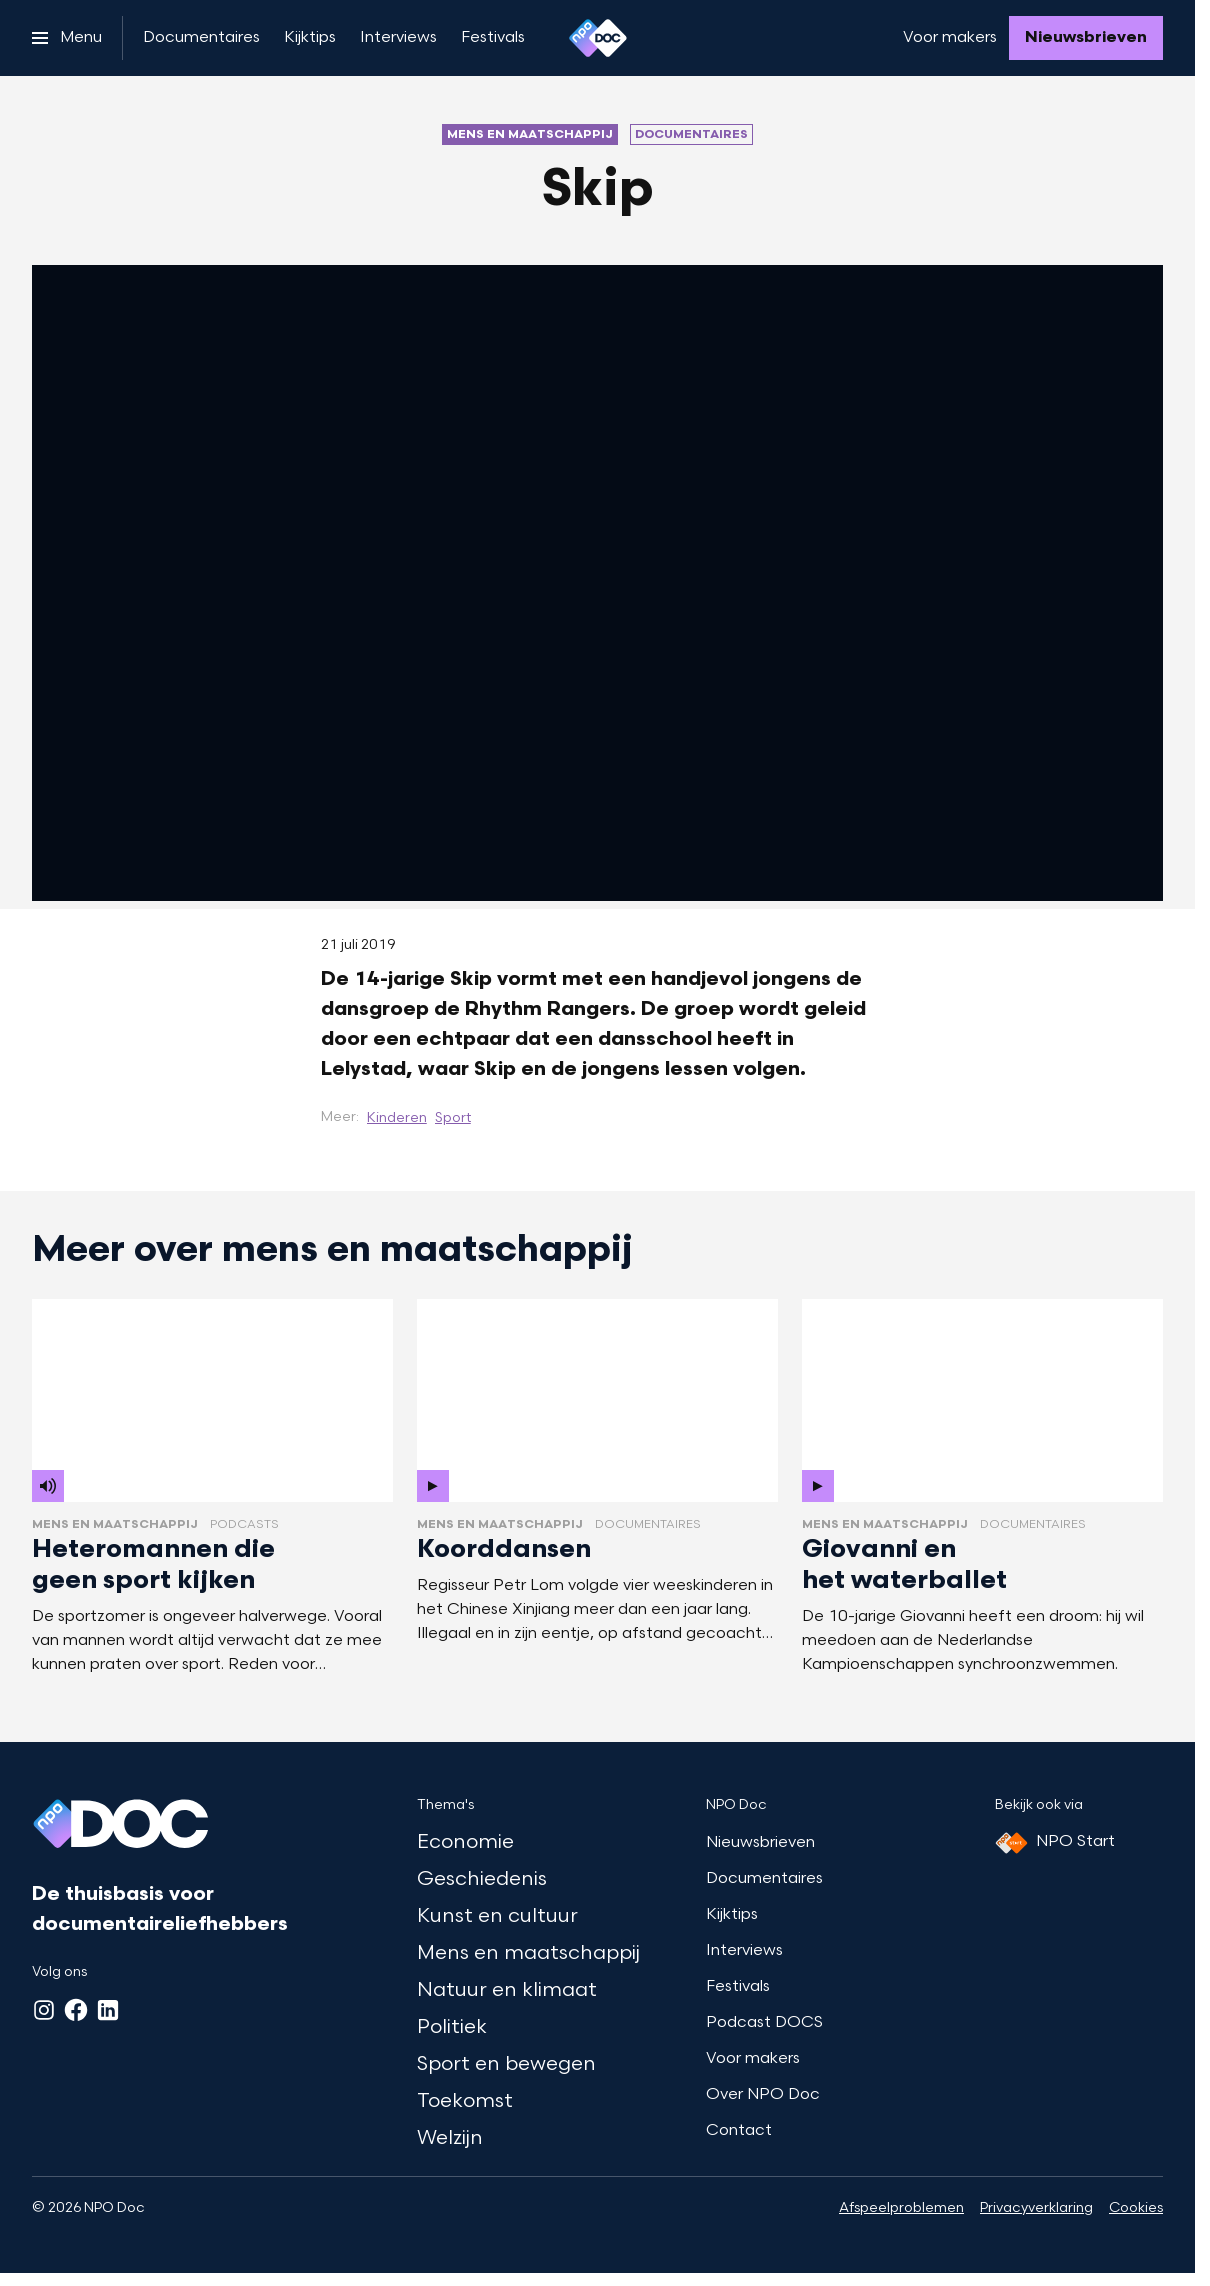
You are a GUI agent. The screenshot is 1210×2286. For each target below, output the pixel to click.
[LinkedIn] (108, 2010)
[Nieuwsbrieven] (1086, 38)
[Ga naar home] (598, 38)
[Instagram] (44, 2010)
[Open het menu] (67, 38)
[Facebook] (76, 2010)
